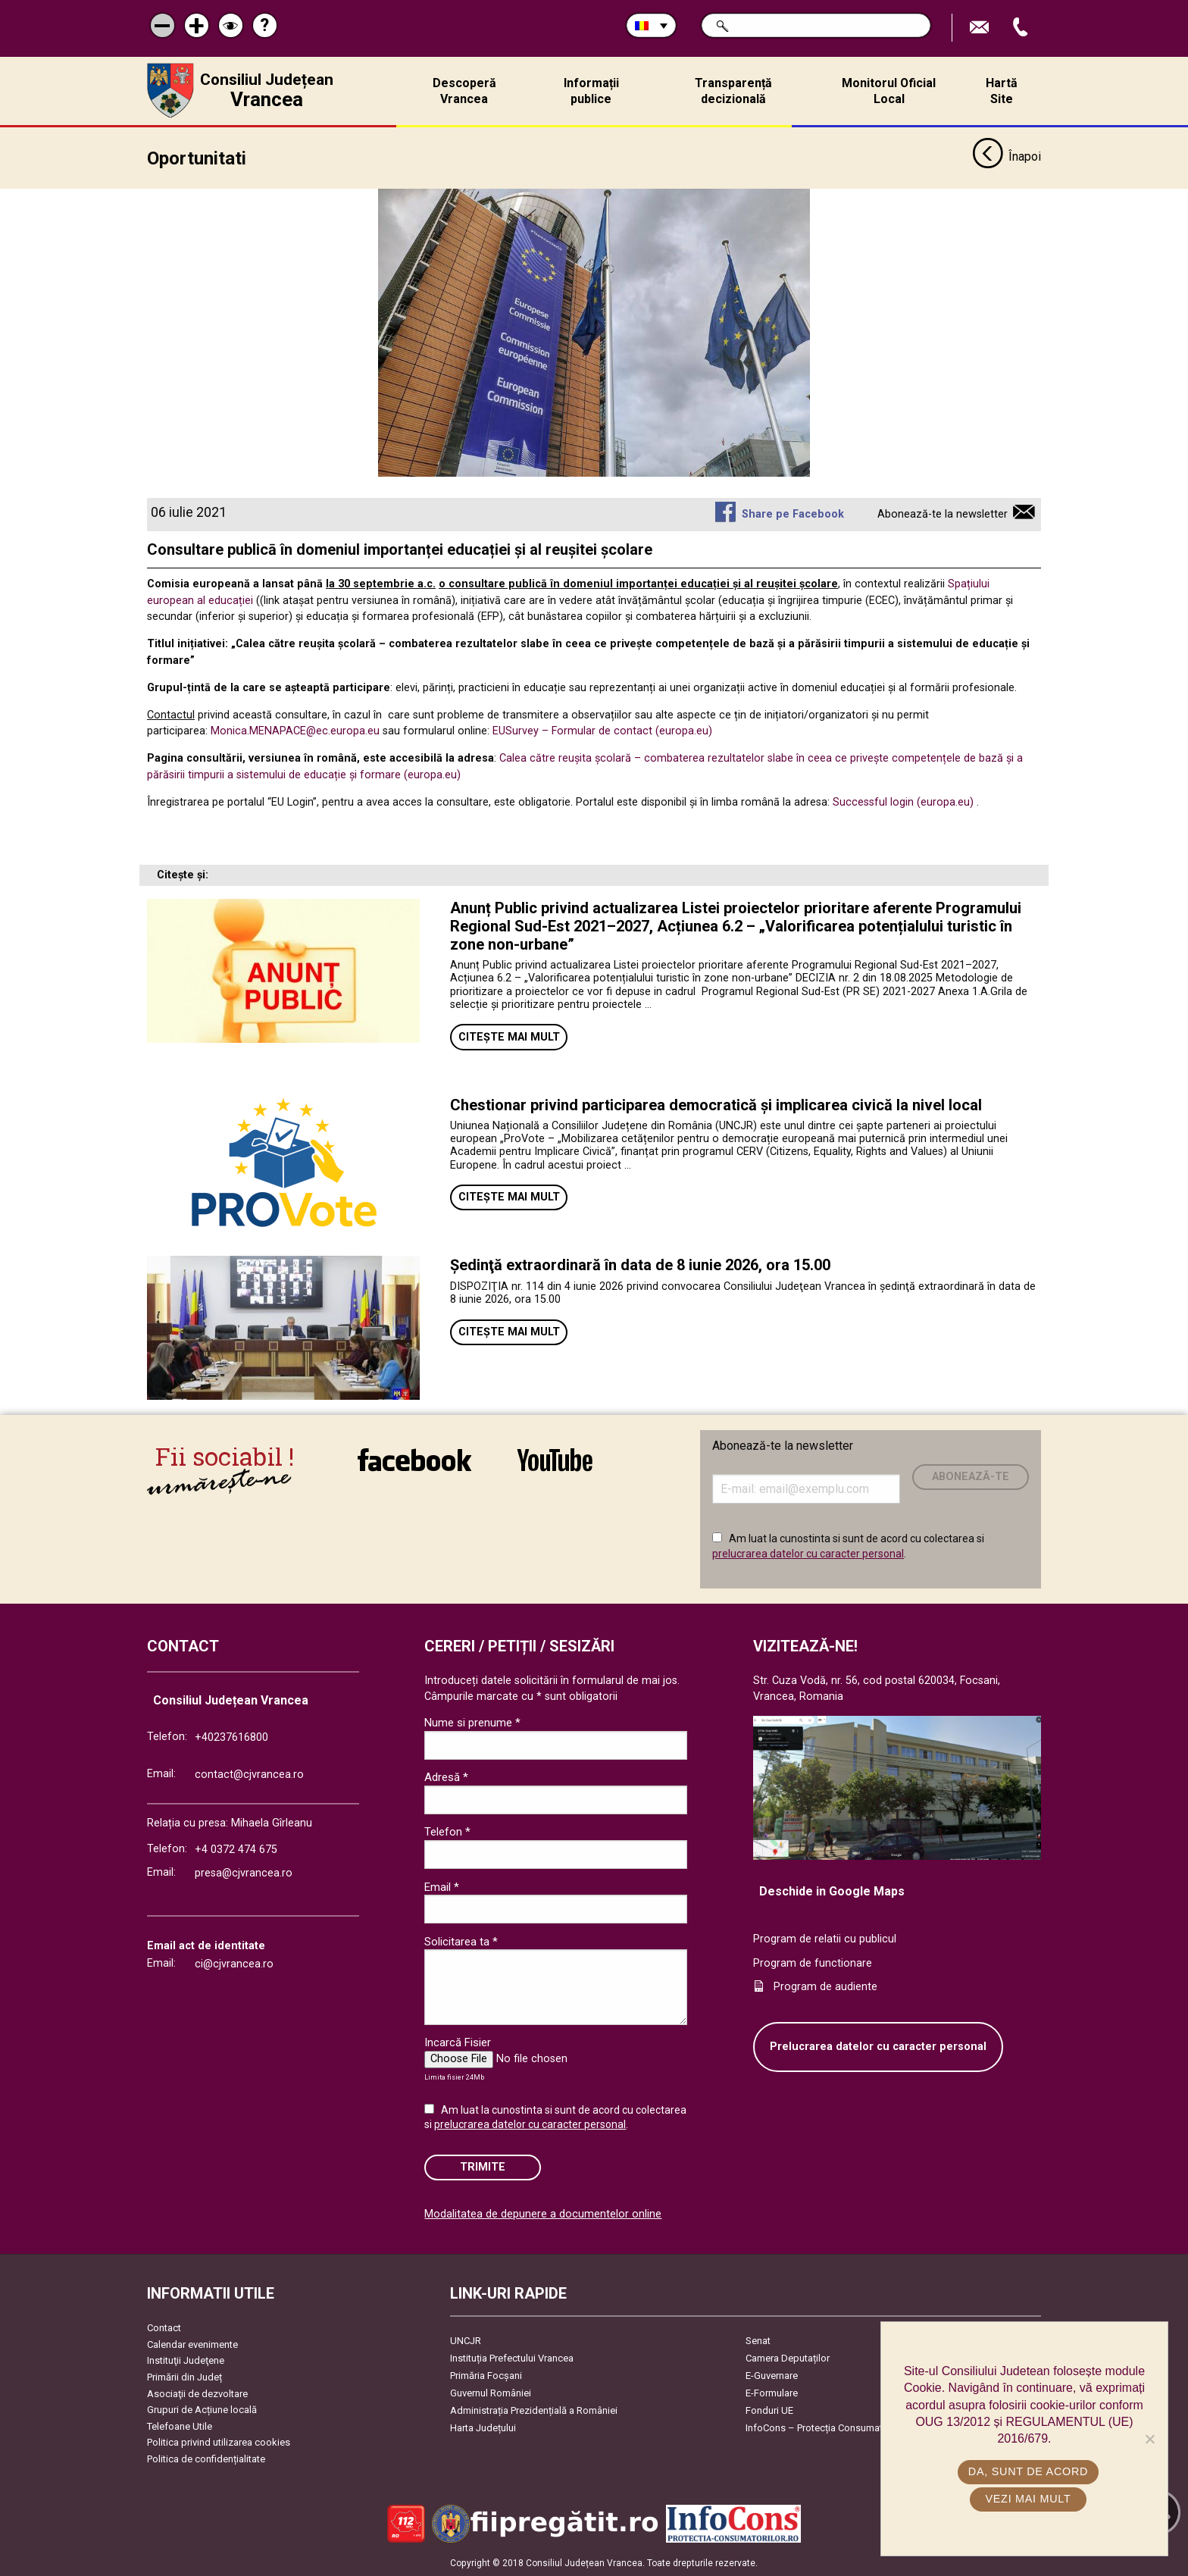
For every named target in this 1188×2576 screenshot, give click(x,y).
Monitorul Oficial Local (889, 91)
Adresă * (446, 1777)
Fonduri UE (769, 2410)
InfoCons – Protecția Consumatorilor (825, 2428)
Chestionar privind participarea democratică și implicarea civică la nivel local (716, 1105)
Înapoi (1006, 157)
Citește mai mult (509, 1037)
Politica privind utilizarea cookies (218, 2442)
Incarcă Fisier (457, 2042)
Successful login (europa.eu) (903, 802)
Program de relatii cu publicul (824, 1939)
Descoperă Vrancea (464, 91)
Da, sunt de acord (1028, 2471)
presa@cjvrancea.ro (243, 1873)
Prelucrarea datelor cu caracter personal (878, 2046)
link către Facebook (414, 1460)
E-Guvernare (772, 2375)
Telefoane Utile (179, 2426)
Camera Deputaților (788, 2358)
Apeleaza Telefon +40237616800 (1022, 27)
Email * (441, 1887)
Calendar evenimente (192, 2344)
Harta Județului (483, 2428)
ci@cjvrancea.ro (234, 1964)
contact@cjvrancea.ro (249, 1774)
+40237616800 (231, 1737)
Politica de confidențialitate (206, 2459)
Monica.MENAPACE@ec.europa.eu (295, 731)
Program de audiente (825, 1986)
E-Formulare (772, 2393)
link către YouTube (554, 1460)
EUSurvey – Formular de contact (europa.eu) (602, 731)
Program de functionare (812, 1963)
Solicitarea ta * (461, 1941)
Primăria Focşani (486, 2375)
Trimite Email (981, 27)
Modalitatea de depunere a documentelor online (542, 2214)
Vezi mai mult (1028, 2499)
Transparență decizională (733, 91)
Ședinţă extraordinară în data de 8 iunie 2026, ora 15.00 (640, 1265)
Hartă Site (1002, 91)
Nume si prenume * (472, 1722)
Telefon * (447, 1832)
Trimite (482, 2167)
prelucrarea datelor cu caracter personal (808, 1554)
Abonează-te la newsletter (942, 514)
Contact (164, 2327)
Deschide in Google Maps (832, 1891)
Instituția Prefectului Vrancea (512, 2358)
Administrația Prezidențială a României (533, 2410)
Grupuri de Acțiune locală (202, 2409)
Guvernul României (490, 2393)
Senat (758, 2340)
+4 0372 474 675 (236, 1849)
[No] (1149, 2438)
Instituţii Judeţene (185, 2360)
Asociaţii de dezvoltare (197, 2393)
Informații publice (591, 91)
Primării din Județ (184, 2377)
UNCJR (465, 2340)
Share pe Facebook (793, 514)
